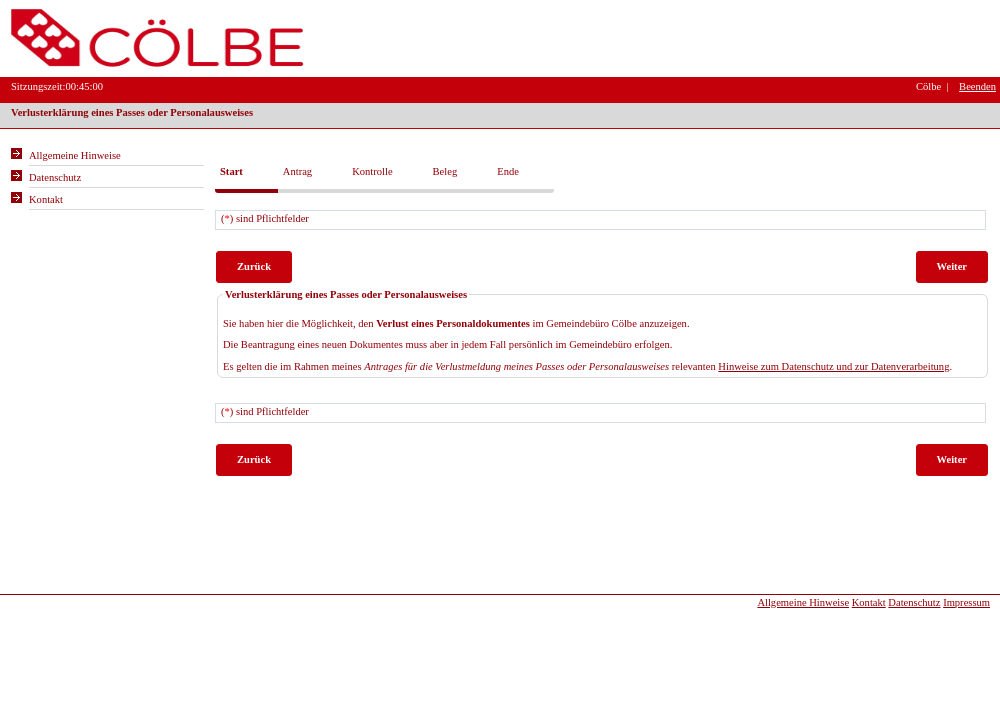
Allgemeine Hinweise (803, 602)
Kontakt (869, 602)
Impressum (966, 602)
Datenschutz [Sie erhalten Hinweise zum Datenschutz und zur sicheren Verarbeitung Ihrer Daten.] (55, 177)
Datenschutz (914, 602)
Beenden (977, 86)
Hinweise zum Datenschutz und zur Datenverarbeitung (833, 366)
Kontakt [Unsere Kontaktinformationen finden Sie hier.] (46, 199)
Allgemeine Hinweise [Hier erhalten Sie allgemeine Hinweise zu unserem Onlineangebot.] (75, 155)
